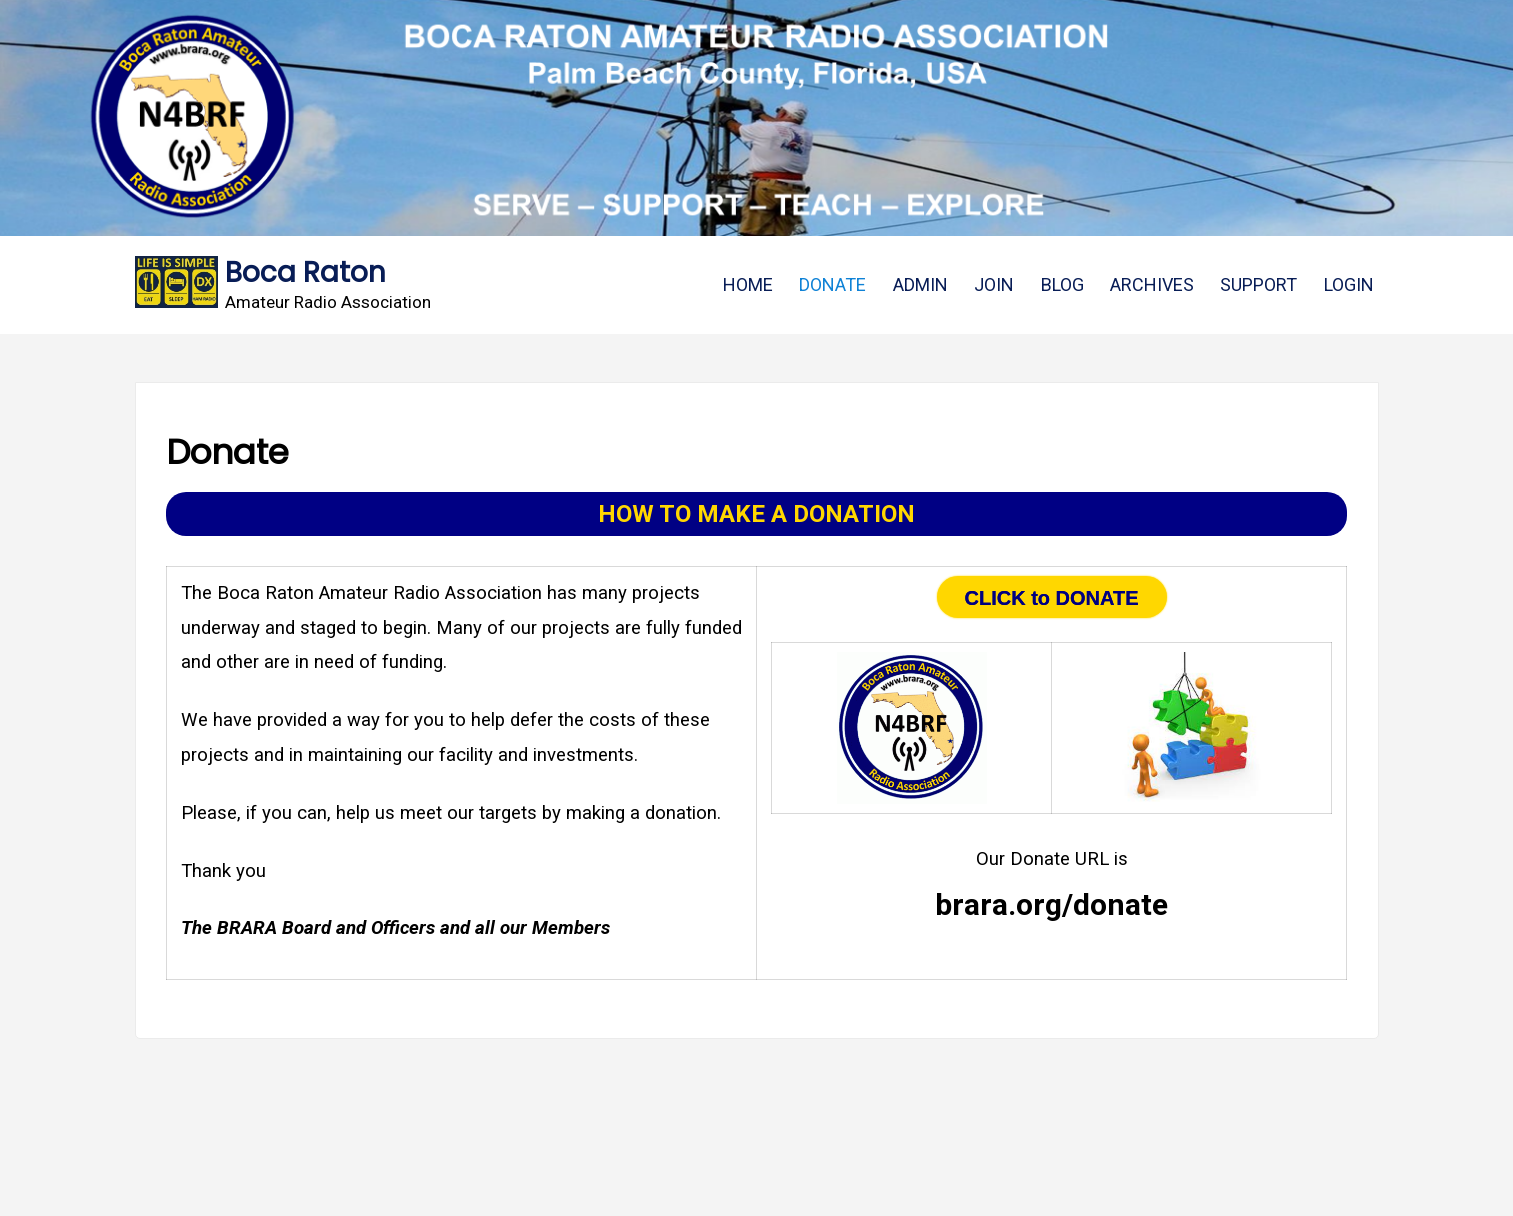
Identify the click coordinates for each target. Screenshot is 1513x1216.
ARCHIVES (1152, 284)
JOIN (994, 284)
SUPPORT (1258, 284)
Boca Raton (305, 272)
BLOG (1062, 284)
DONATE (832, 284)
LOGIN (1349, 284)
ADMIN (920, 284)
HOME (748, 284)
